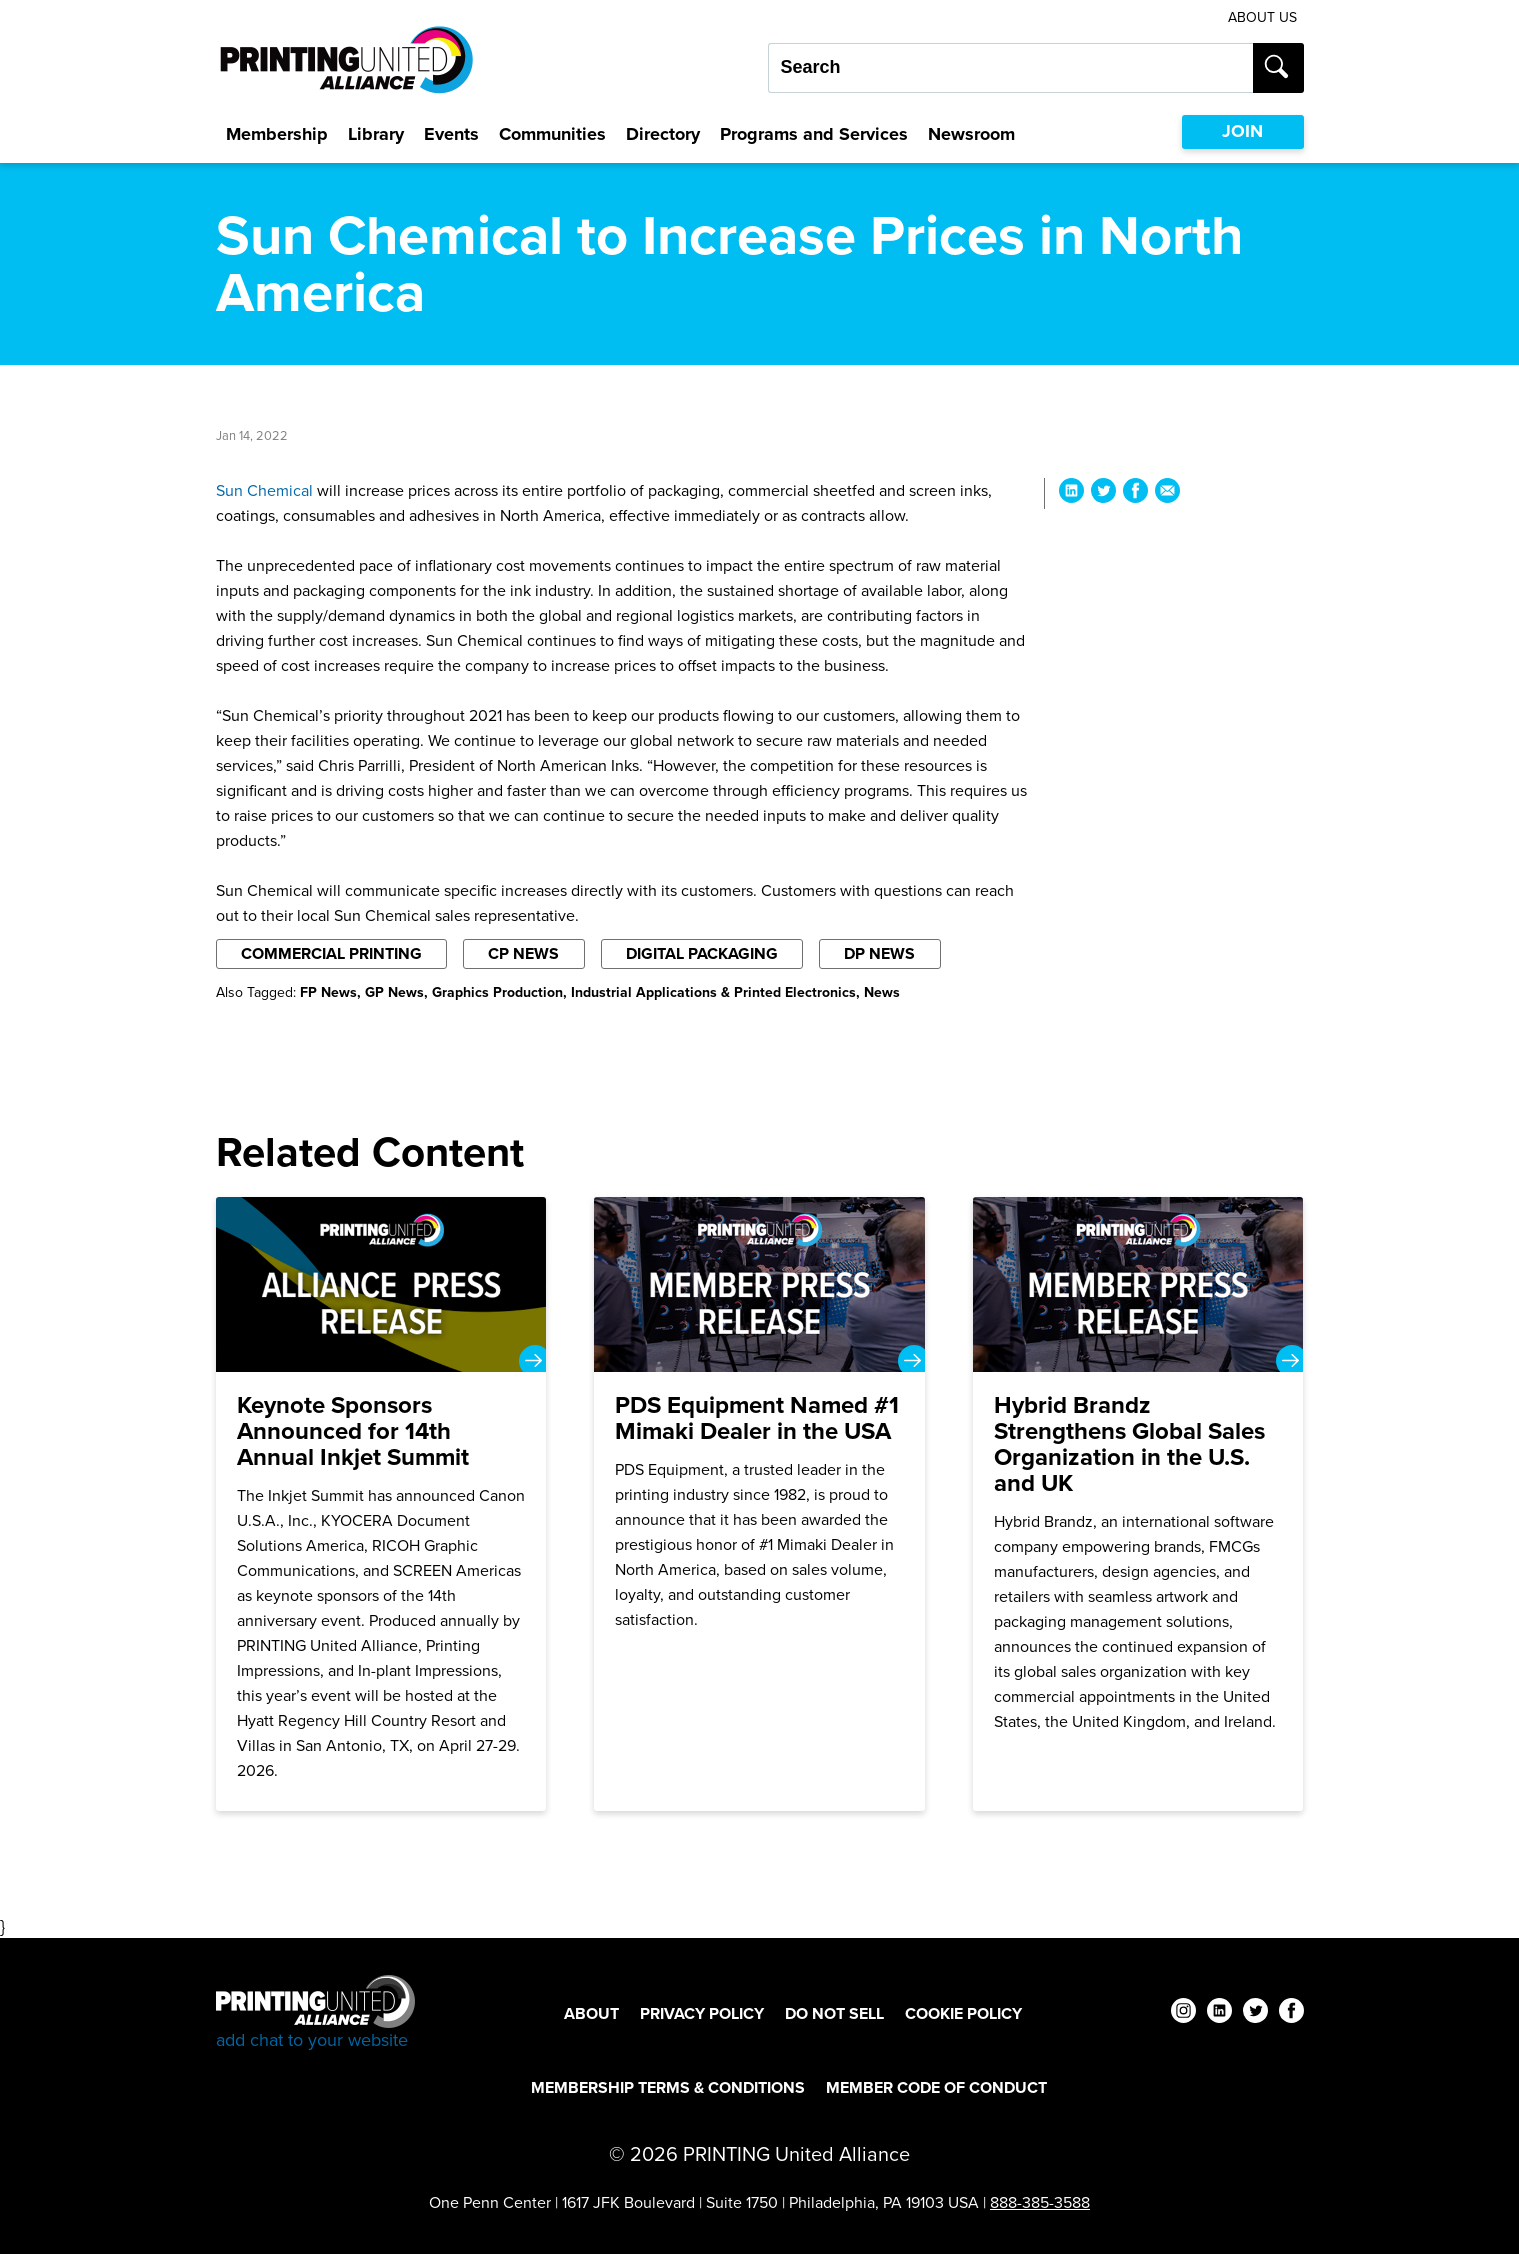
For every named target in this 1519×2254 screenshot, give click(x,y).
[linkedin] (1219, 2013)
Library (376, 134)
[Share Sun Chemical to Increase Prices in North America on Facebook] (1135, 493)
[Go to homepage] (315, 2013)
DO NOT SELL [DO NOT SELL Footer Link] (834, 2013)
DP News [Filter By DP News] (879, 953)
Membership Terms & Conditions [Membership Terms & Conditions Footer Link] (668, 2087)
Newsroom (971, 134)
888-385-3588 (1040, 2202)
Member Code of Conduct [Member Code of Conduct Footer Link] (936, 2087)
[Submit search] (1278, 68)
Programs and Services (814, 134)
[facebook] (1291, 2013)
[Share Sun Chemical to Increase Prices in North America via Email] (1167, 493)
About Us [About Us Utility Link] (1262, 17)
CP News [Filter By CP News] (523, 953)
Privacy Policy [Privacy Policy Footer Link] (702, 2013)
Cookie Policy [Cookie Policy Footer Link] (963, 2013)
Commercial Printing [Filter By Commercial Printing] (331, 953)
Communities (552, 134)
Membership (277, 134)
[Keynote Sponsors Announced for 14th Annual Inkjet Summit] (381, 1504)
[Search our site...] (1010, 68)
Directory (663, 134)
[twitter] (1255, 2013)
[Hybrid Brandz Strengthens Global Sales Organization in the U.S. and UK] (1138, 1504)
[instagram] (1183, 2013)
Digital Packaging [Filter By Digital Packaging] (702, 953)
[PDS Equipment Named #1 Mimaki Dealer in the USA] (759, 1504)
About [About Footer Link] (591, 2013)
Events (451, 134)
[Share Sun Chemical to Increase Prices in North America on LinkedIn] (1071, 493)
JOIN (1242, 131)
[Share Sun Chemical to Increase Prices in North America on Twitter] (1103, 493)
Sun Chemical (264, 490)
